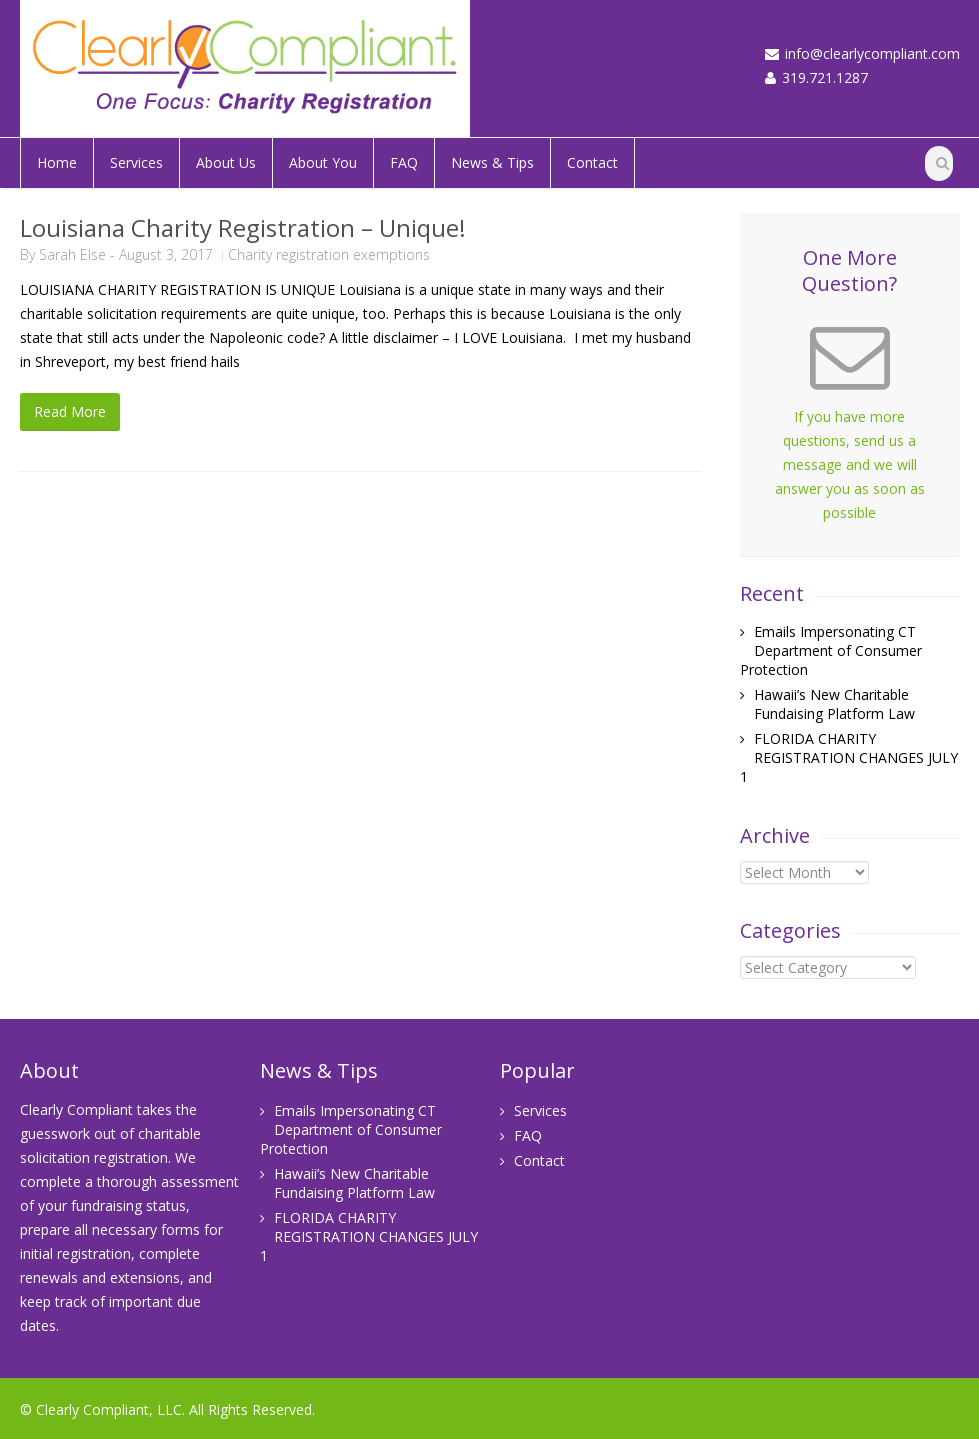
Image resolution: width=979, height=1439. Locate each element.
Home (57, 162)
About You (323, 162)
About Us (226, 162)
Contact (592, 162)
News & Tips (492, 162)
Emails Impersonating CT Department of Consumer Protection (831, 650)
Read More (70, 411)
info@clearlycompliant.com (872, 53)
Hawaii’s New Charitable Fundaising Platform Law (834, 704)
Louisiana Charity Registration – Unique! (243, 227)
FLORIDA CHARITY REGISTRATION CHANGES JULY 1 (849, 757)
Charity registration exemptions (329, 254)
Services (136, 162)
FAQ (404, 162)
